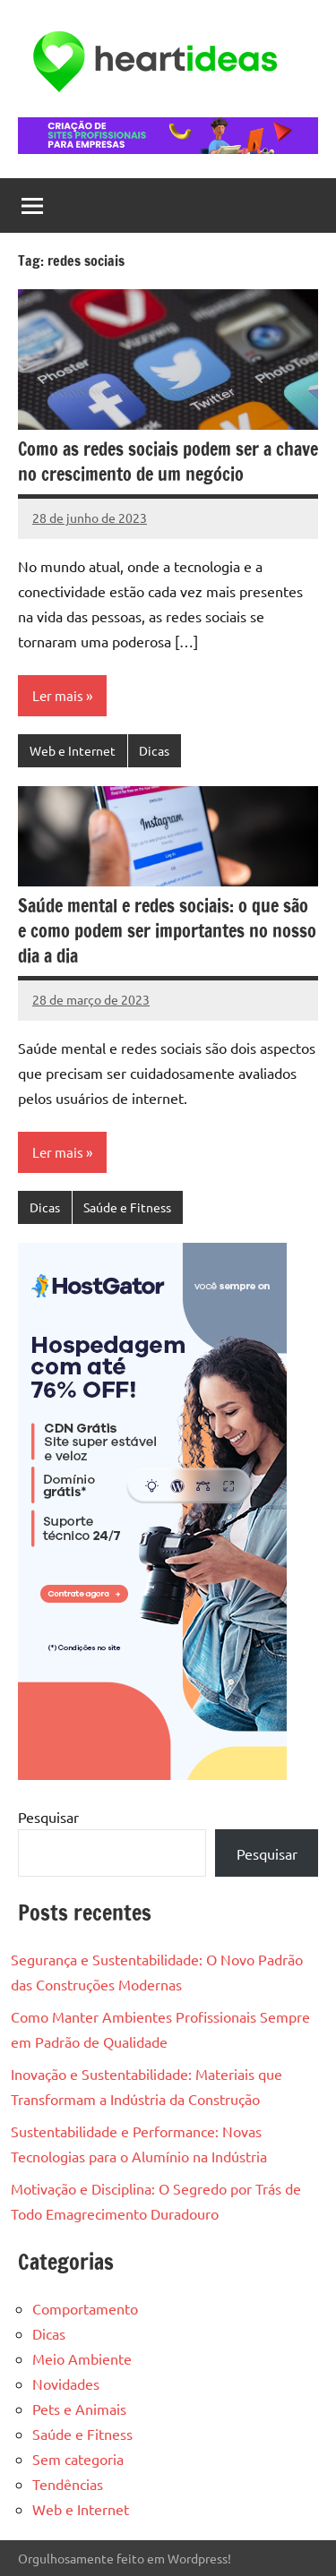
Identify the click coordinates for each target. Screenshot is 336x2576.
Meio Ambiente (82, 2358)
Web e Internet (73, 750)
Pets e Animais (79, 2409)
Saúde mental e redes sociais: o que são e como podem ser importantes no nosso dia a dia (167, 931)
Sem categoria (78, 2459)
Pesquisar (48, 1817)
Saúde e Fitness (127, 1207)
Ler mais (57, 695)
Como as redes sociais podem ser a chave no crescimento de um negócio (168, 461)
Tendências (67, 2484)
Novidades (65, 2383)
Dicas (154, 750)
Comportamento (85, 2308)
